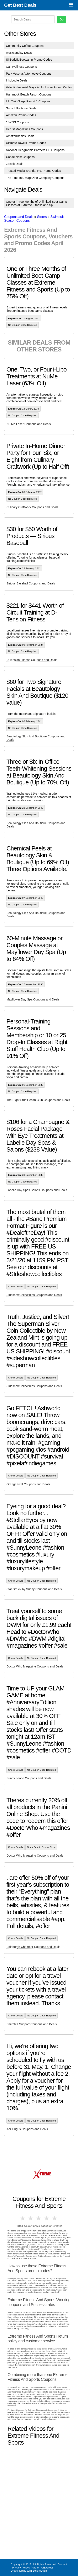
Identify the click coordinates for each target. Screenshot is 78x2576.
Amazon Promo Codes (21, 115)
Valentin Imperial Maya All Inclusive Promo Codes (39, 87)
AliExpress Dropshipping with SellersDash (32, 2569)
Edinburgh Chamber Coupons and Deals (33, 1947)
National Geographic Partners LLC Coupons (35, 150)
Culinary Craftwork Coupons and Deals (32, 507)
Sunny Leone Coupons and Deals (28, 1778)
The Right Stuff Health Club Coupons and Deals (38, 1100)
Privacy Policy (20, 2567)
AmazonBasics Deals (20, 136)
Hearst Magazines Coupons (24, 129)
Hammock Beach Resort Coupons (28, 94)
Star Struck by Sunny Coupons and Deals (34, 1589)
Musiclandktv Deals (19, 52)
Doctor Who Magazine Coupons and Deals (34, 1666)
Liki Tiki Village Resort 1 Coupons (28, 101)
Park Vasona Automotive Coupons (28, 73)
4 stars (47, 2218)
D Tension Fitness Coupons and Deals (31, 660)
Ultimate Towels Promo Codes (26, 143)
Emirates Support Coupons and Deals (31, 2024)
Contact (62, 2564)
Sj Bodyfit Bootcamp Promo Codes (29, 59)
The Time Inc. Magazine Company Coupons (35, 177)
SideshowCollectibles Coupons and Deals (34, 1295)
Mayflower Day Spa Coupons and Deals (32, 999)
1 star (23, 2218)
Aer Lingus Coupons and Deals (27, 2129)
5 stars (55, 2218)
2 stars (31, 2218)
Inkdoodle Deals (16, 80)
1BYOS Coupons (17, 122)
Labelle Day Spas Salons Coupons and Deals (36, 1190)
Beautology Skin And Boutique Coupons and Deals (35, 738)
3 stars (39, 2218)
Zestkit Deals (14, 163)
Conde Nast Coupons (20, 157)
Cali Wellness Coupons (21, 66)
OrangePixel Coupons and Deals (28, 1484)
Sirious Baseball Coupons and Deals (30, 583)
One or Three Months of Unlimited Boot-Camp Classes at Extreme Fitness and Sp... (36, 203)
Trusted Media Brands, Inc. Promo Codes (33, 170)
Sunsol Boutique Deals (21, 108)
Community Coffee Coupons (25, 45)
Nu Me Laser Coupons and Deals (28, 424)
